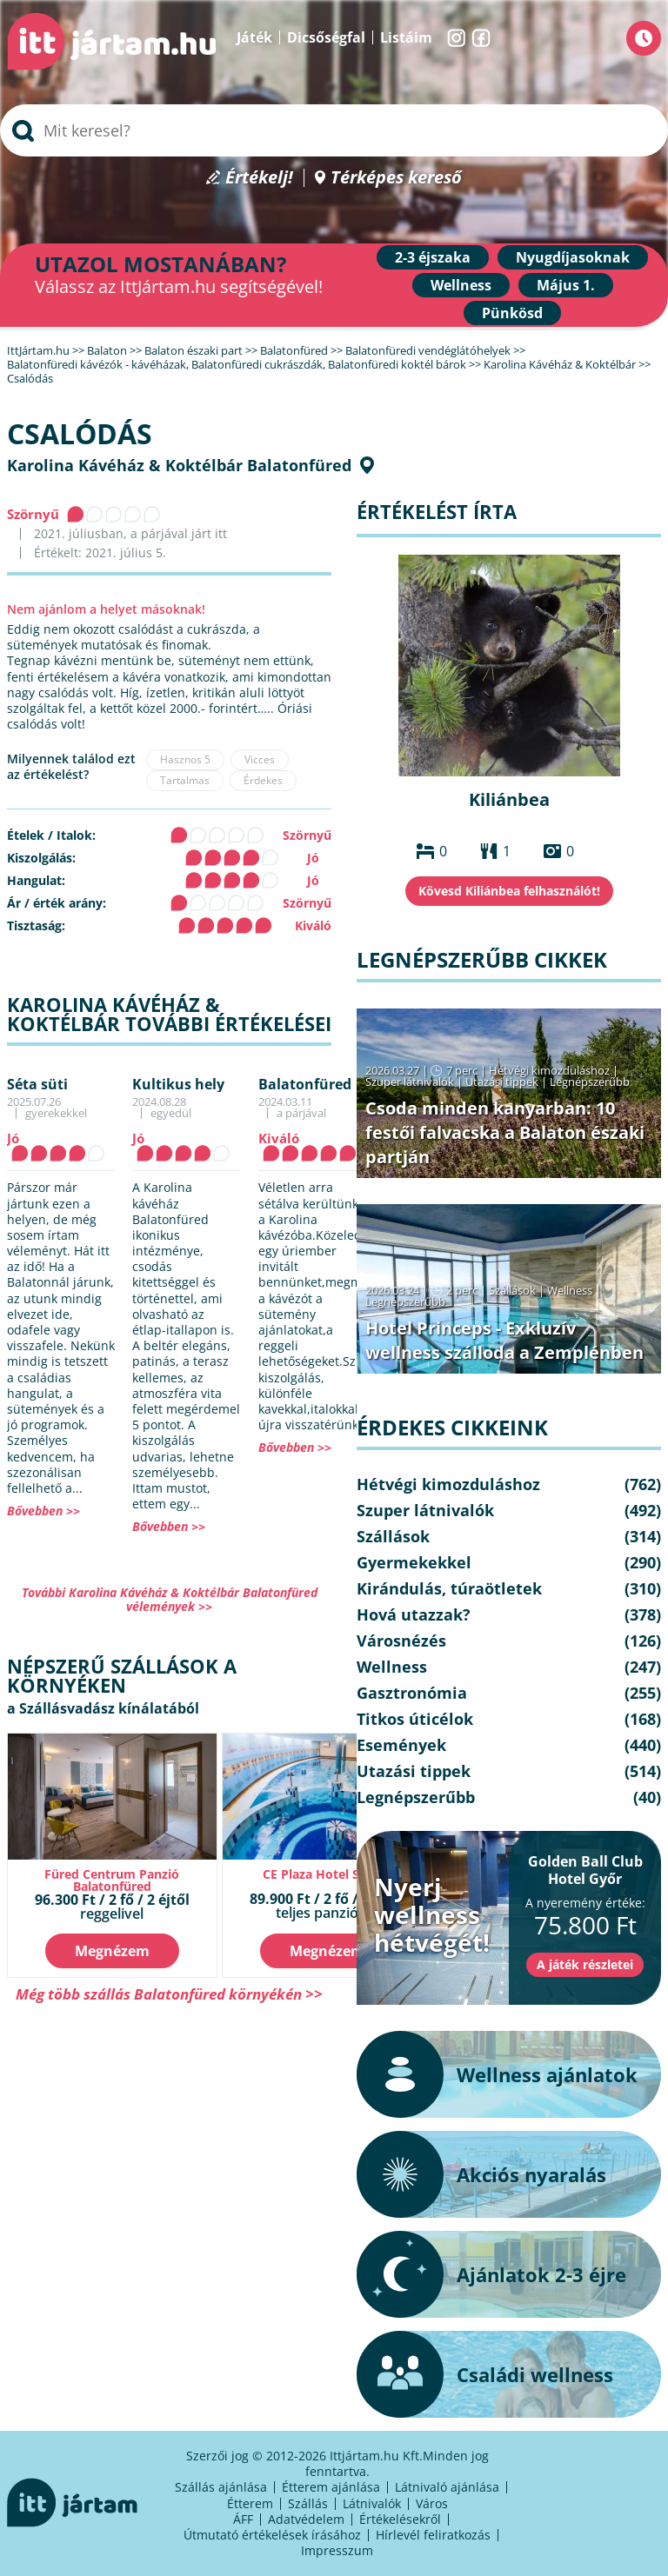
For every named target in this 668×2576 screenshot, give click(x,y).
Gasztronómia (412, 1693)
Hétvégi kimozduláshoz (549, 1070)
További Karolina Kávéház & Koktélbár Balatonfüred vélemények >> (169, 1599)
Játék (254, 37)
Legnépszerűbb (590, 1081)
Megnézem (112, 1950)
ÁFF (243, 2519)
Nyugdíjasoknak (573, 257)
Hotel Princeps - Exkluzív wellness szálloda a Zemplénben (504, 1340)
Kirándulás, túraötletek (449, 1588)
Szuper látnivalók (409, 1081)
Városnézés (401, 1640)
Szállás (308, 2503)
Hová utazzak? (414, 1614)
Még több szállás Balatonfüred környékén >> (169, 1994)
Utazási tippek (501, 1081)
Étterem (250, 2503)
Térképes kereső (396, 178)
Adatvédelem (306, 2519)
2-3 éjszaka (433, 257)
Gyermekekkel (414, 1562)
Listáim (406, 37)
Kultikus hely (178, 1084)
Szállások (512, 1290)
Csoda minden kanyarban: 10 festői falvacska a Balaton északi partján (505, 1132)
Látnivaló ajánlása (447, 2487)
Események (401, 1745)
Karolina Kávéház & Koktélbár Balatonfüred (179, 465)
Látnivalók (372, 2503)
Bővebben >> (43, 1510)
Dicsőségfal (326, 37)
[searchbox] (334, 130)
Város (432, 2503)
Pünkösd (512, 313)
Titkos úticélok (415, 1719)
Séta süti (37, 1084)
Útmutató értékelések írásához (272, 2534)
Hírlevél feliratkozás (433, 2534)
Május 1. (566, 285)
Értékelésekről (400, 2519)
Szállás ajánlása (221, 2487)
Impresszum (337, 2550)
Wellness (461, 285)
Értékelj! (259, 178)
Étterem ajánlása (331, 2487)
